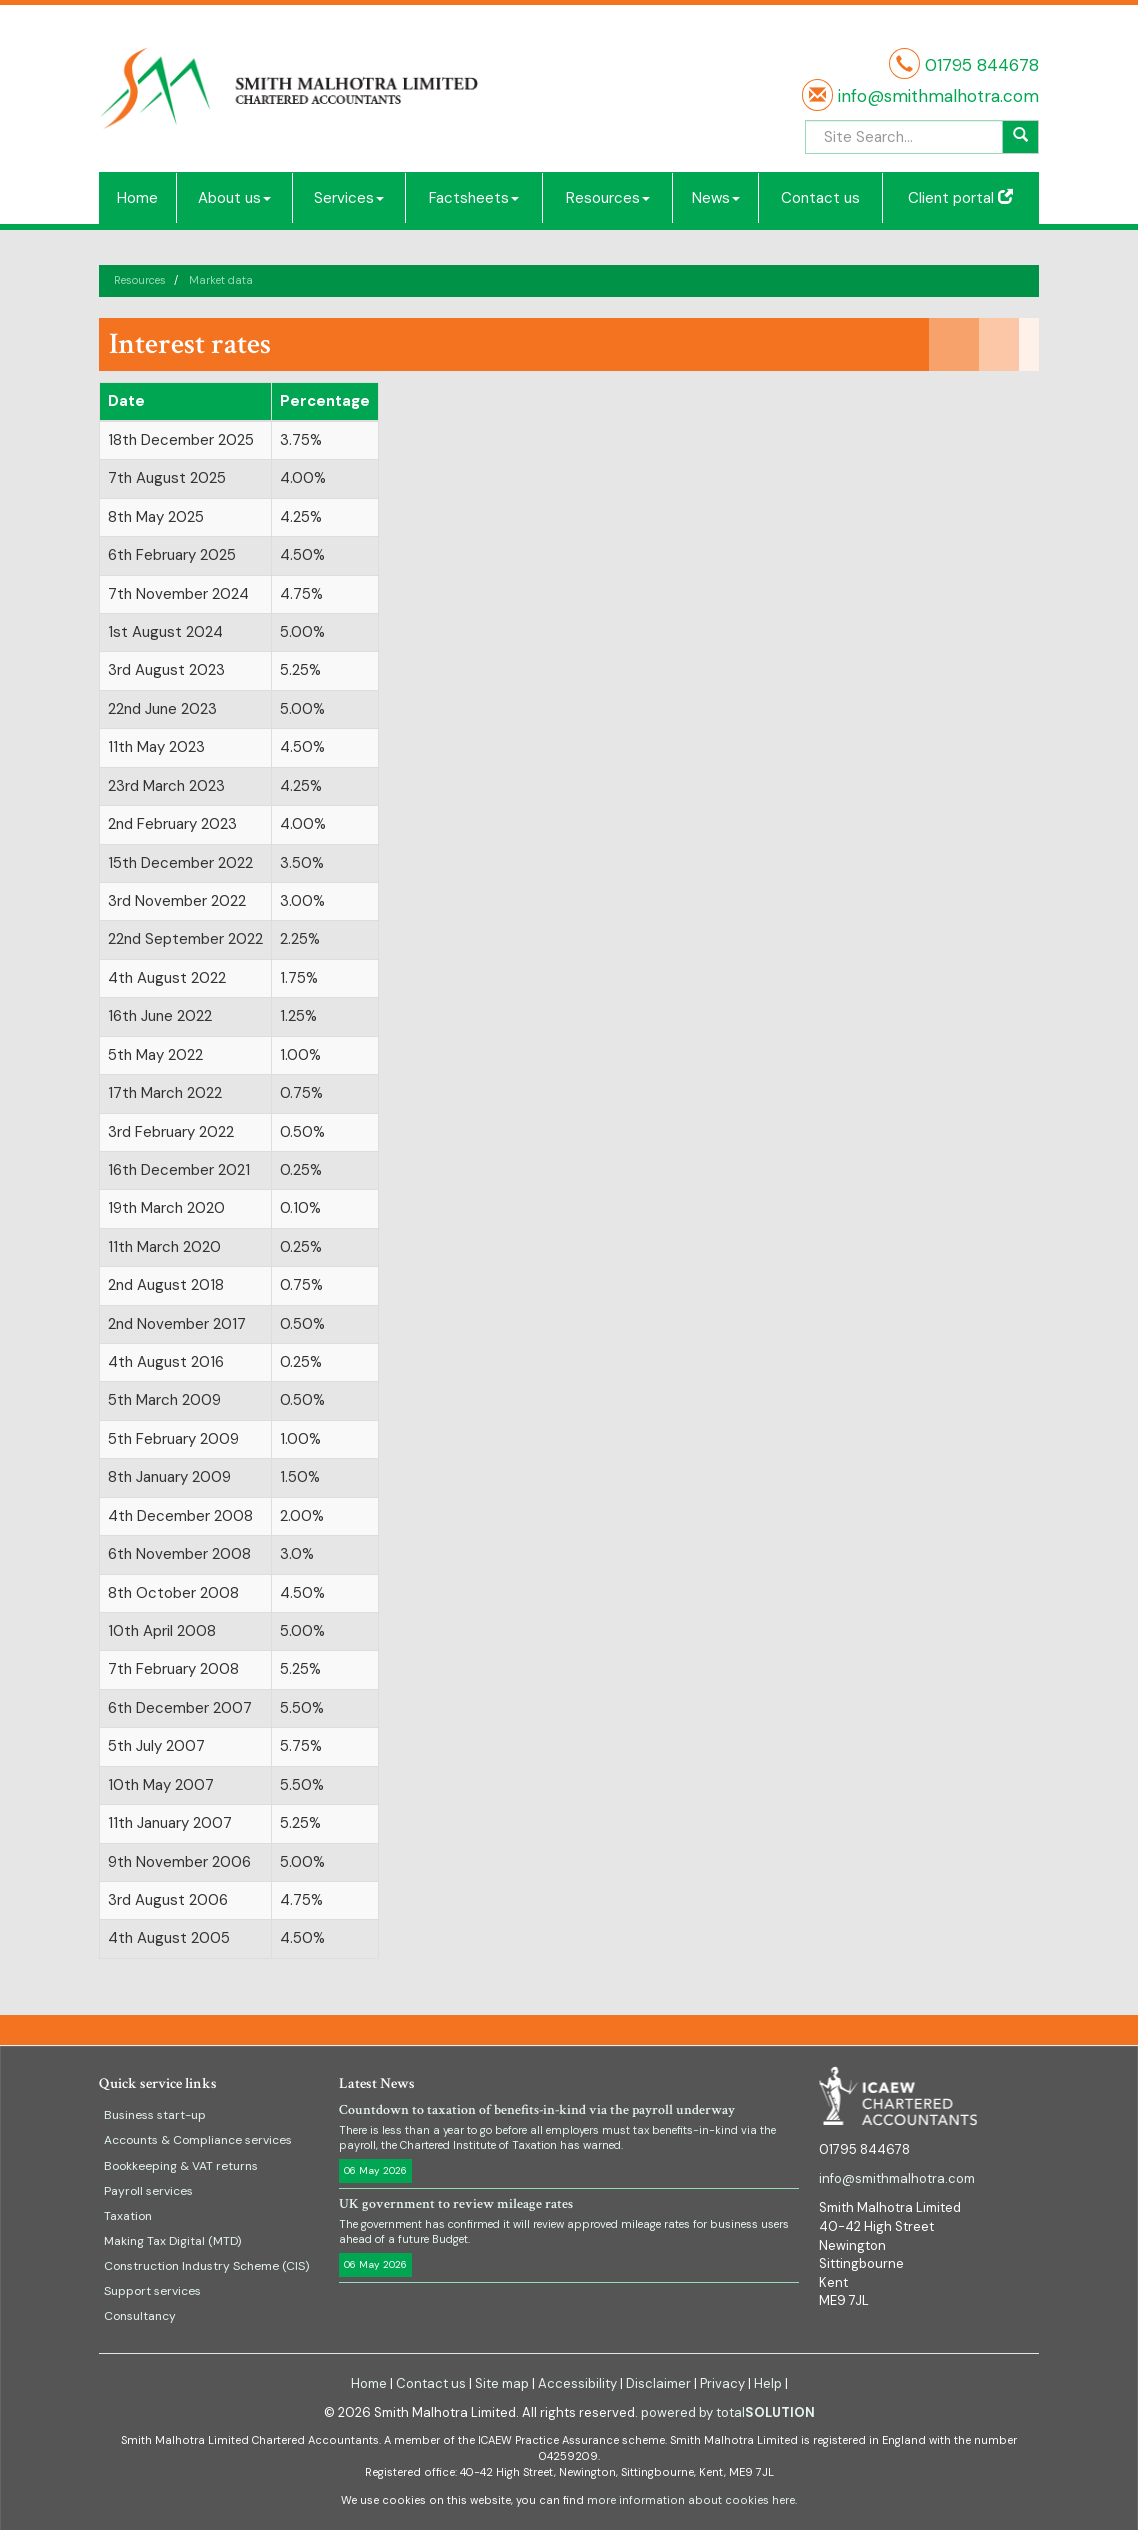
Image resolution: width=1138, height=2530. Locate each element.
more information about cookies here (691, 2500)
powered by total (728, 2412)
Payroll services (148, 2191)
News (716, 198)
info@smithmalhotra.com (936, 96)
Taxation (128, 2216)
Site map (502, 2383)
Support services (152, 2291)
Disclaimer (658, 2383)
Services (349, 198)
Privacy (722, 2383)
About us (234, 198)
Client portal (960, 198)
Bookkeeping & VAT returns (181, 2166)
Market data (221, 280)
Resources (608, 198)
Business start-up (155, 2115)
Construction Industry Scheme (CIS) (206, 2266)
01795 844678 (982, 65)
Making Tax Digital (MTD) (172, 2241)
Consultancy (140, 2316)
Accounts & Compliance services (198, 2140)
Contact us (820, 198)
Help (768, 2383)
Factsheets (474, 198)
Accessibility (577, 2383)
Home (137, 198)
